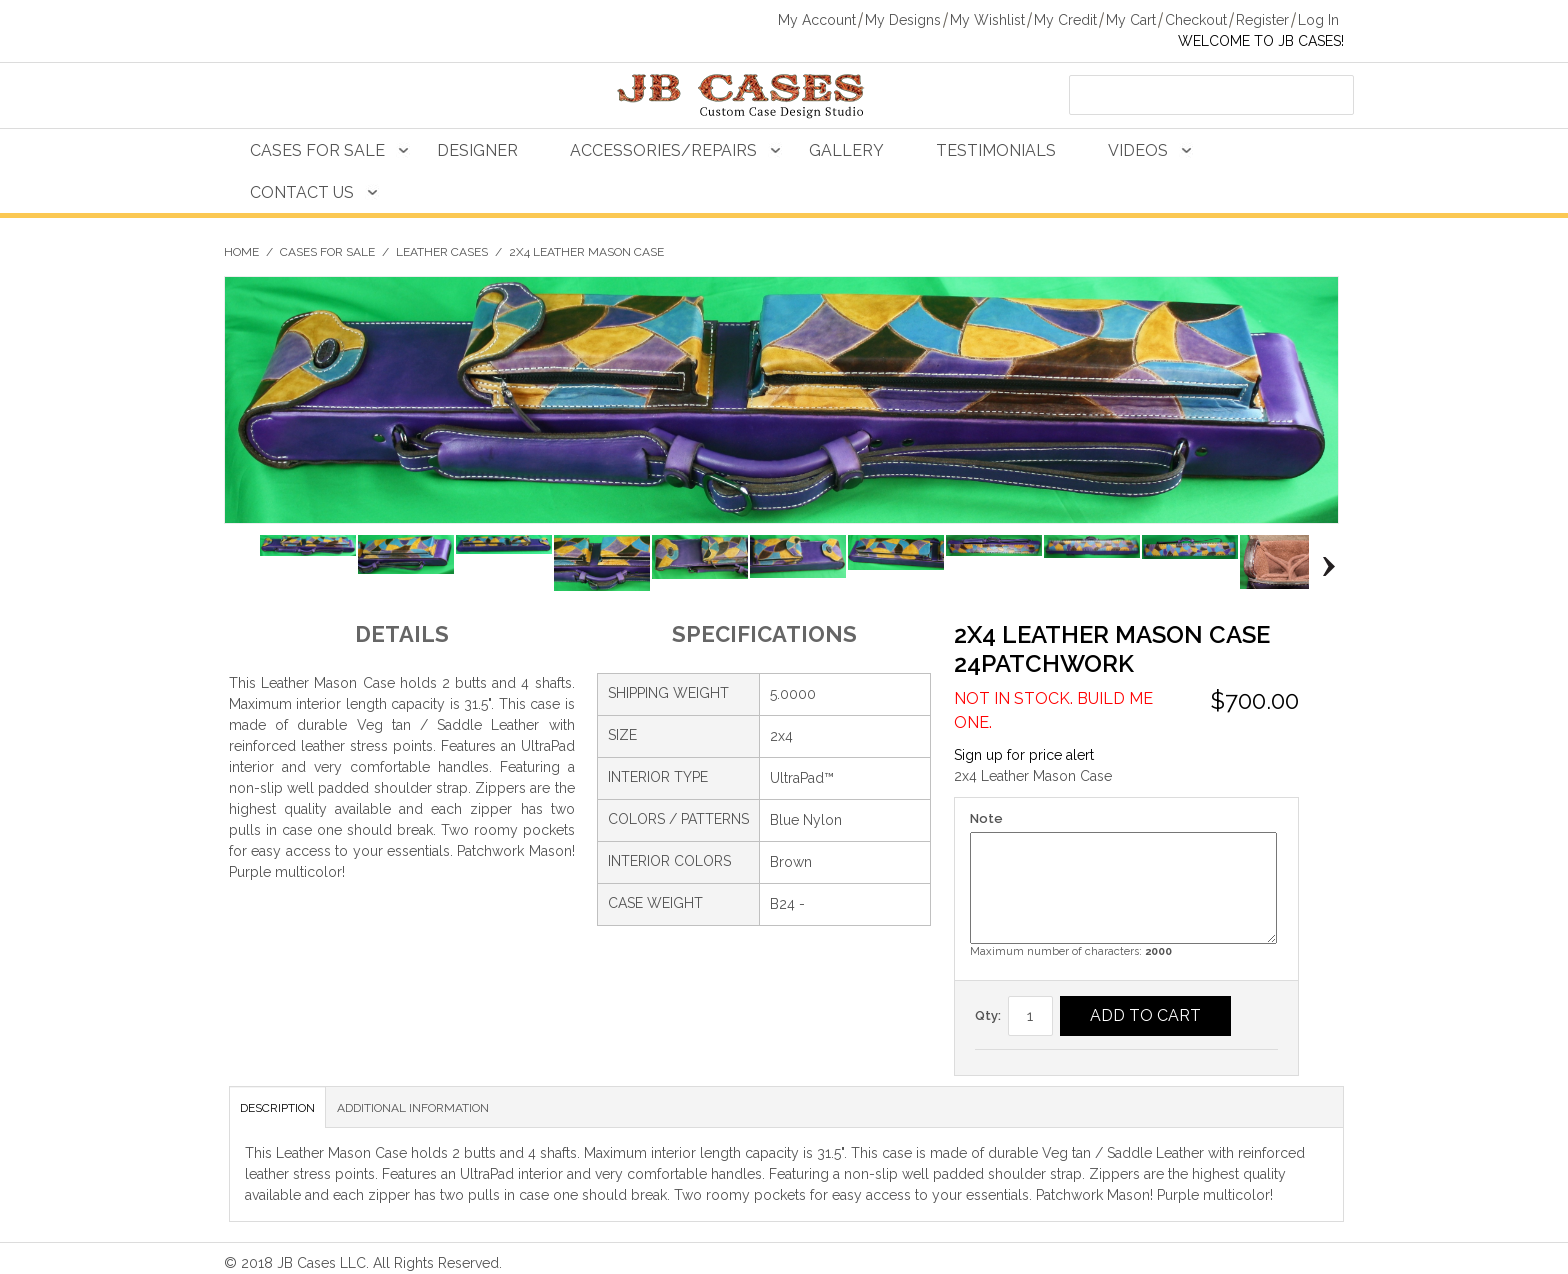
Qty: (988, 1015)
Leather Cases (442, 252)
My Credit (1065, 20)
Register (1262, 20)
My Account (817, 20)
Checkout (1196, 20)
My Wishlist (987, 20)
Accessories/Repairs (663, 150)
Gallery (846, 150)
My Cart (1131, 20)
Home (241, 252)
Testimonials (996, 150)
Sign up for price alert (1024, 755)
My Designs (903, 20)
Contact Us (302, 192)
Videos (1138, 150)
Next (1323, 566)
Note (986, 818)
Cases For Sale (317, 150)
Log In (1318, 20)
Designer (477, 150)
